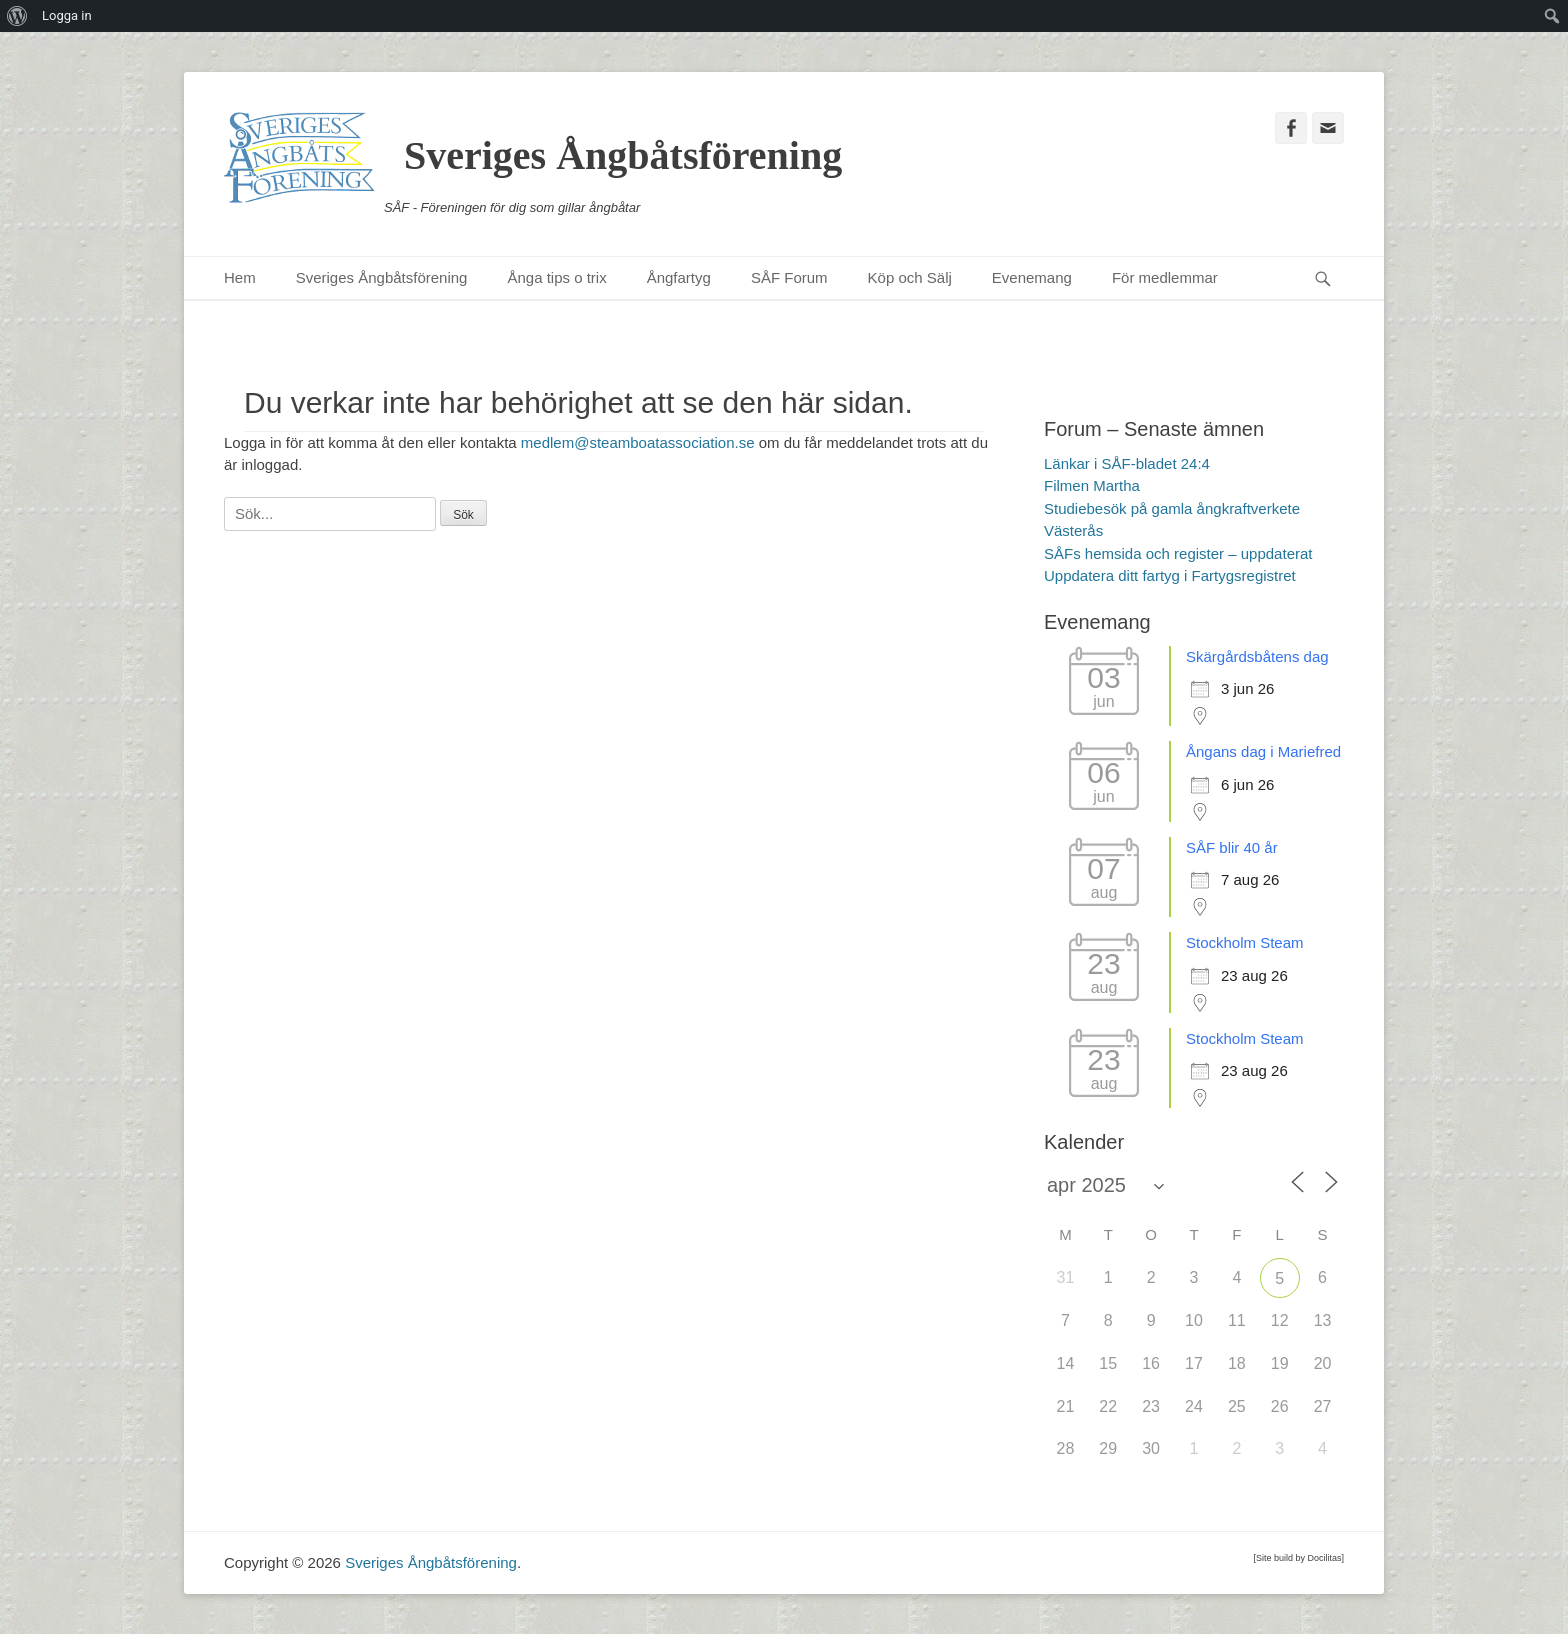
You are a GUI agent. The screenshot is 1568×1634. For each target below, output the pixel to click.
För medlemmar (1165, 277)
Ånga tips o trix (556, 277)
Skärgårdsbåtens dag (1257, 656)
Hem (240, 277)
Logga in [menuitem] (67, 15)
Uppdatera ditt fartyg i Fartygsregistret (1170, 575)
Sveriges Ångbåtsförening (623, 155)
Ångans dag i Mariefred (1263, 751)
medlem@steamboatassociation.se (638, 442)
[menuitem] (17, 16)
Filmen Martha (1092, 485)
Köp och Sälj (910, 277)
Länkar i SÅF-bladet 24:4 (1127, 463)
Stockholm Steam (1245, 942)
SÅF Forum (789, 277)
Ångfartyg (679, 277)
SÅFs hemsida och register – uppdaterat (1178, 553)
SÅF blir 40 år (1232, 847)
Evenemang (1032, 277)
